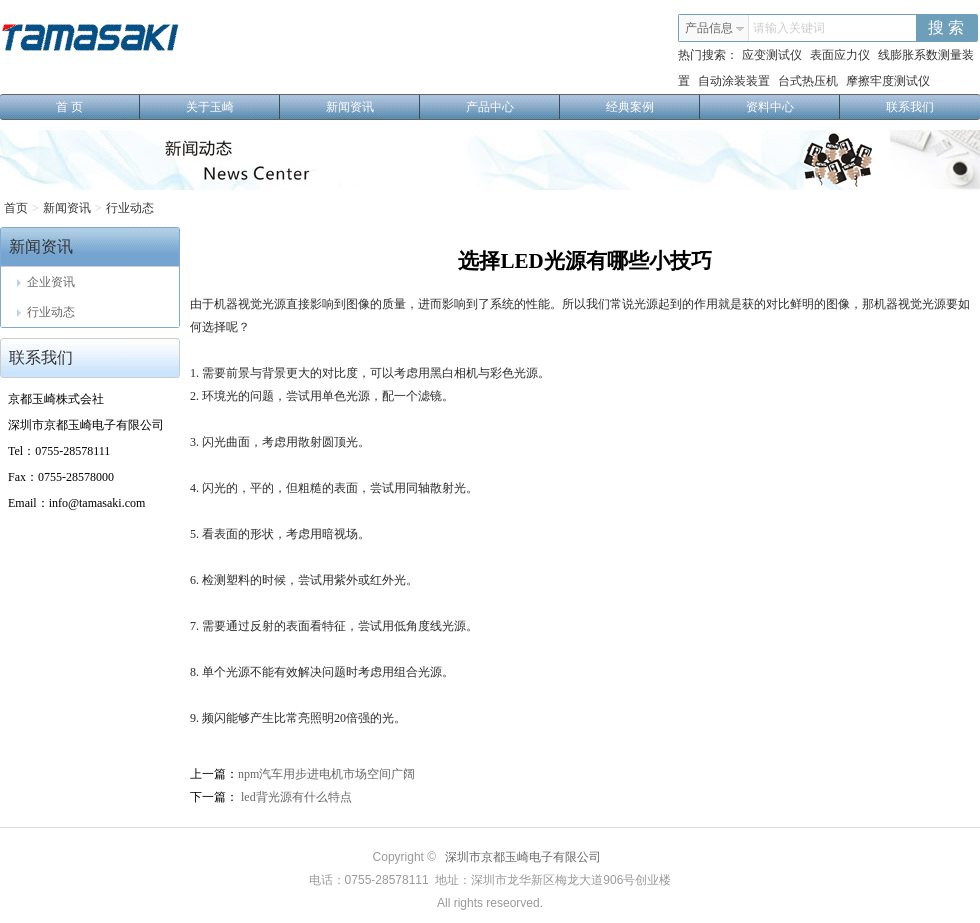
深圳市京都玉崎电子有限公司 (523, 857)
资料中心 (793, 107)
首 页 (98, 107)
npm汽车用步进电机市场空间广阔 (326, 774)
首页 (16, 208)
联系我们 (910, 107)
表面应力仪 (840, 55)
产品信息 (715, 28)
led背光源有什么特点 (295, 797)
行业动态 (130, 208)
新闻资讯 (373, 107)
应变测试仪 (772, 55)
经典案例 (653, 107)
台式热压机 (808, 81)
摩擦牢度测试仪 (888, 81)
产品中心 (513, 107)
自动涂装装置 (734, 81)
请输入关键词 (789, 28)
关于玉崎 (233, 107)
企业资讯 (46, 282)
